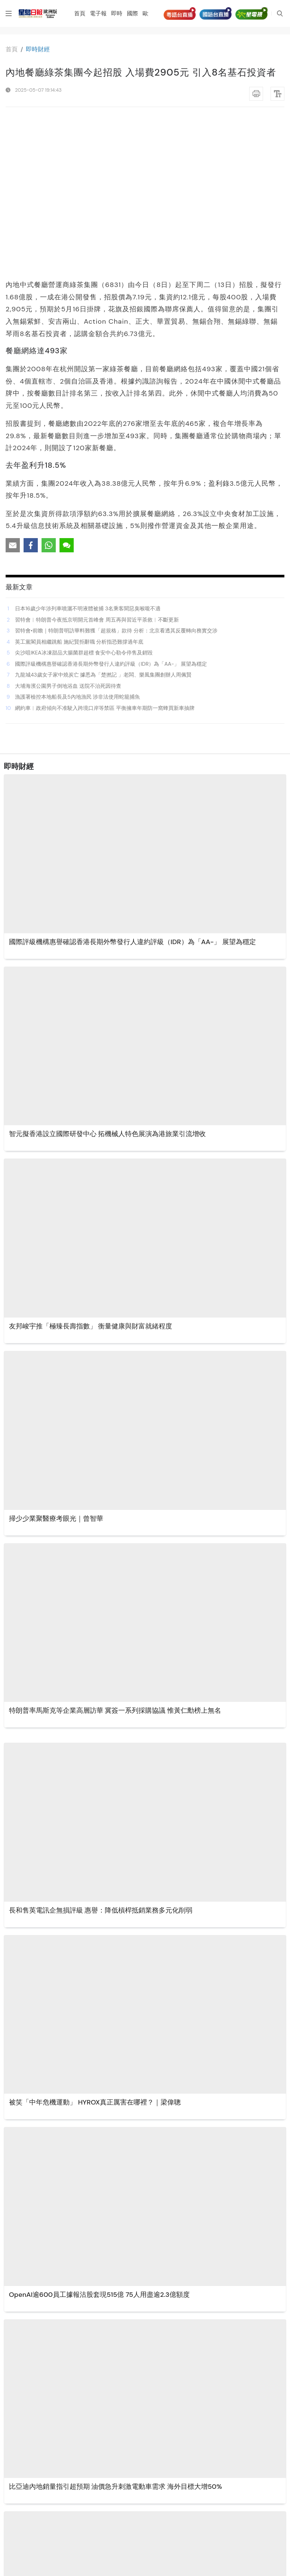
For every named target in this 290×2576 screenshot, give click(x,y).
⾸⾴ (12, 49)
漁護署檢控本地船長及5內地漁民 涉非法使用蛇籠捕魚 (77, 539)
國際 (133, 13)
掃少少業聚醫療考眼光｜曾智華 (56, 1360)
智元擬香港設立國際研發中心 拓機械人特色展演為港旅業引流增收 (107, 976)
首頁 (80, 13)
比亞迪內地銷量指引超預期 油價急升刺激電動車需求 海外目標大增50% (115, 2329)
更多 (143, 2561)
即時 (117, 13)
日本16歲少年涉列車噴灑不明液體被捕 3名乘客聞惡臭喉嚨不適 (88, 451)
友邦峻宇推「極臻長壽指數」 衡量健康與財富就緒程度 (91, 1168)
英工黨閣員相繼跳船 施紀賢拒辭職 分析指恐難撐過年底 (79, 484)
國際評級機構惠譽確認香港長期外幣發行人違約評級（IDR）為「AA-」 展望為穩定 (111, 506)
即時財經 (38, 49)
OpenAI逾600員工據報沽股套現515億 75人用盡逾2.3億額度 (99, 2136)
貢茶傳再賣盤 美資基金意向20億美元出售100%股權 (86, 2521)
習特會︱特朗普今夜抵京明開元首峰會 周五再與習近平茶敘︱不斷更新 (97, 462)
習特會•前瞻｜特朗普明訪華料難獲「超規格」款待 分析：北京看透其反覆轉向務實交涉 (116, 473)
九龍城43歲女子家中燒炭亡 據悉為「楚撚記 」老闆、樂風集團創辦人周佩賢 (103, 517)
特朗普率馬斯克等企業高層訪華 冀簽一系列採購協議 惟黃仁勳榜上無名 (116, 1552)
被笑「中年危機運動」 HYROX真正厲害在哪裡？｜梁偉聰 (95, 1944)
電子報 (99, 13)
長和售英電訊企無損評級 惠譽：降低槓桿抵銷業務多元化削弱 (101, 1752)
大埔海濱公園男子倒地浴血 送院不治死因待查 (68, 528)
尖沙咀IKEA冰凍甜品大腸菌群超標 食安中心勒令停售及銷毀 (84, 495)
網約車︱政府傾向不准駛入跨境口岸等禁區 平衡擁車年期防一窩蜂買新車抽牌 (105, 550)
